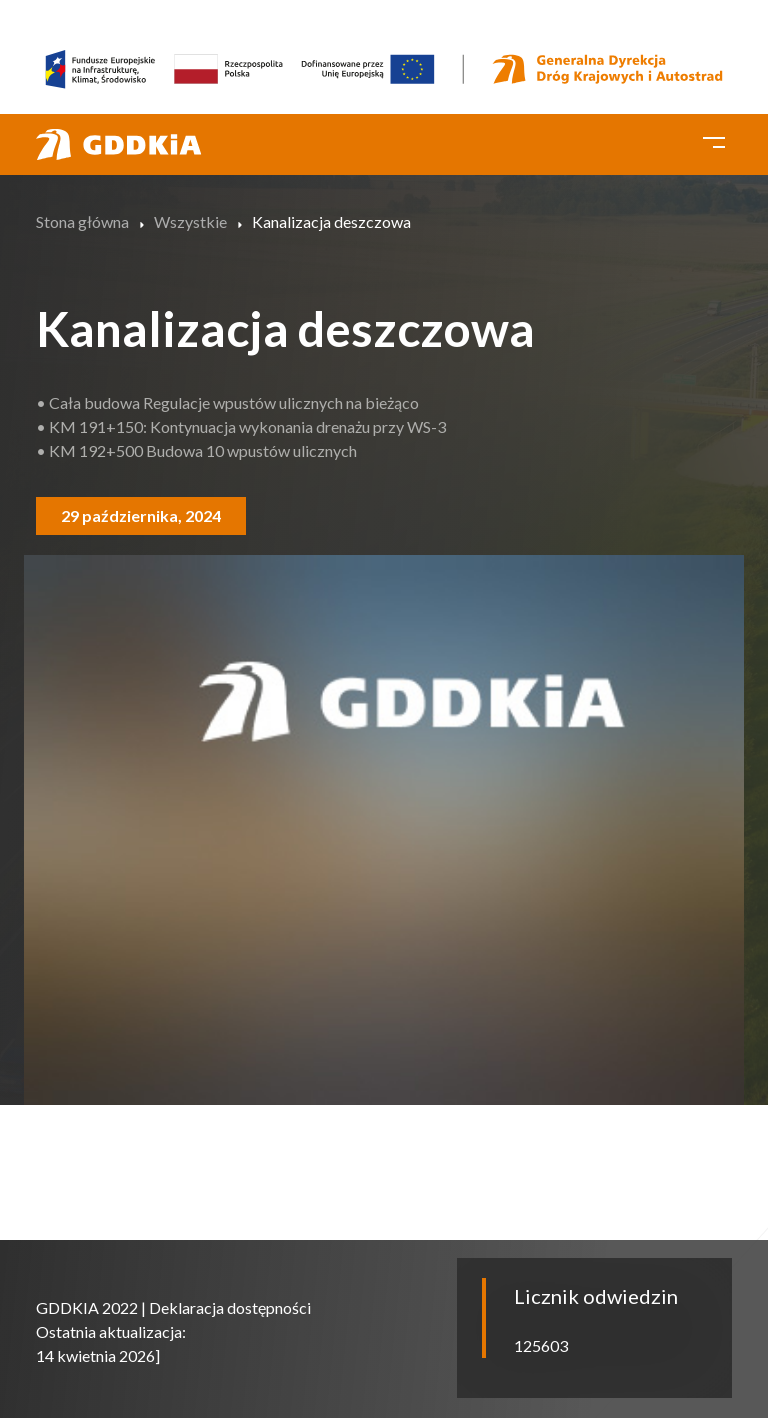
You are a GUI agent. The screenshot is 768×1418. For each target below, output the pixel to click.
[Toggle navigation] (714, 140)
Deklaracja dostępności (230, 1307)
